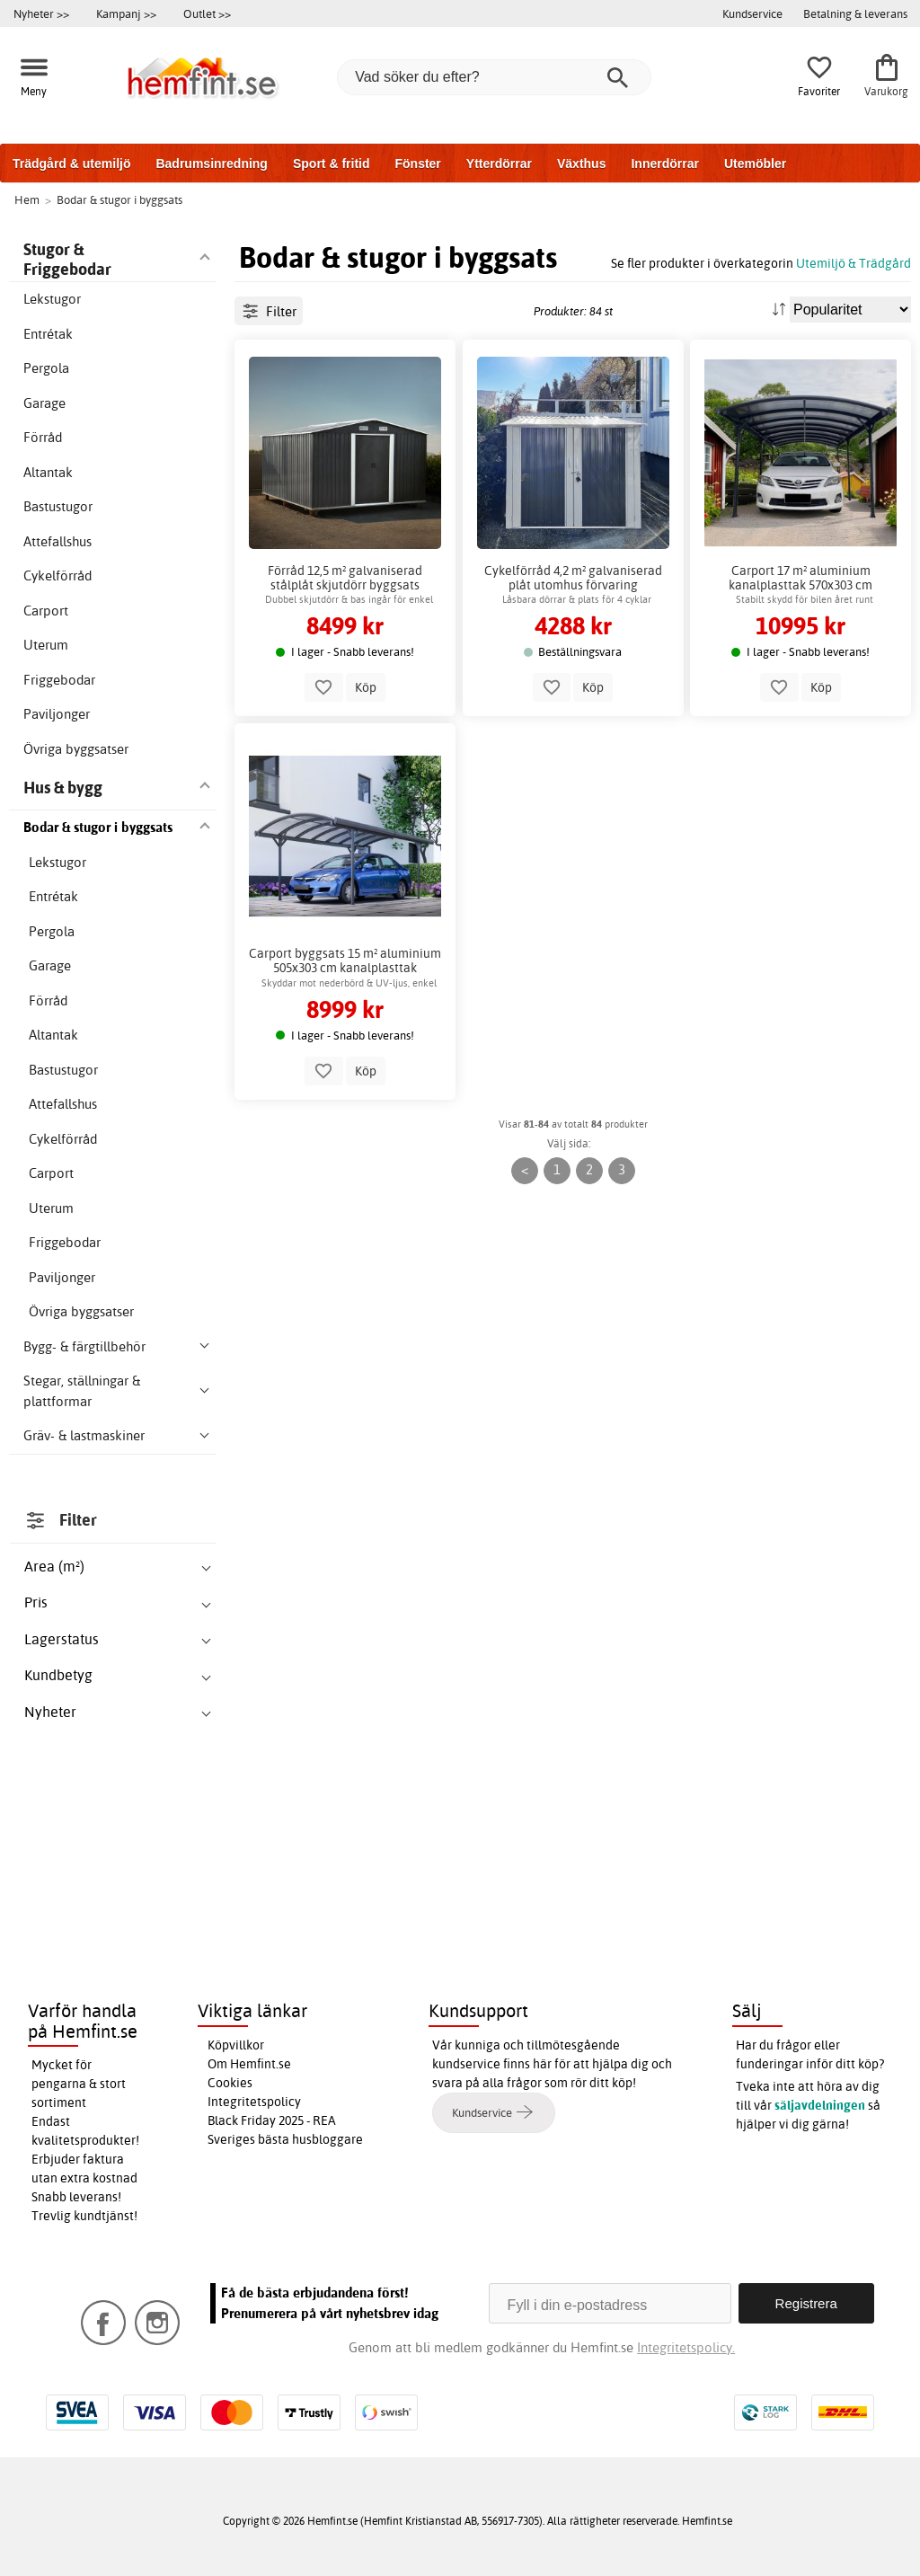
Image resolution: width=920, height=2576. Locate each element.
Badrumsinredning (211, 163)
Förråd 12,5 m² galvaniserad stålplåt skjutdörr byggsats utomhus (345, 577)
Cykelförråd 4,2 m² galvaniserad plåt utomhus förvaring (573, 577)
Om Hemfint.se (249, 2064)
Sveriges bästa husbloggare (285, 2139)
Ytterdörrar (499, 163)
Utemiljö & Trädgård (853, 262)
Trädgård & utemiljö (71, 163)
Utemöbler (755, 163)
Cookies (230, 2083)
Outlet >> (207, 13)
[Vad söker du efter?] (494, 77)
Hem (27, 199)
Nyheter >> (41, 13)
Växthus (581, 163)
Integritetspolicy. (686, 2347)
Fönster (417, 163)
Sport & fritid (331, 163)
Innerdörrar (664, 163)
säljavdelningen (819, 2105)
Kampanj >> (126, 13)
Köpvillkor (236, 2045)
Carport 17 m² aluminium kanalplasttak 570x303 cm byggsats (800, 577)
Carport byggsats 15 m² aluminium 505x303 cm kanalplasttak (345, 960)
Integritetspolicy (254, 2102)
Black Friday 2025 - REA (272, 2120)
